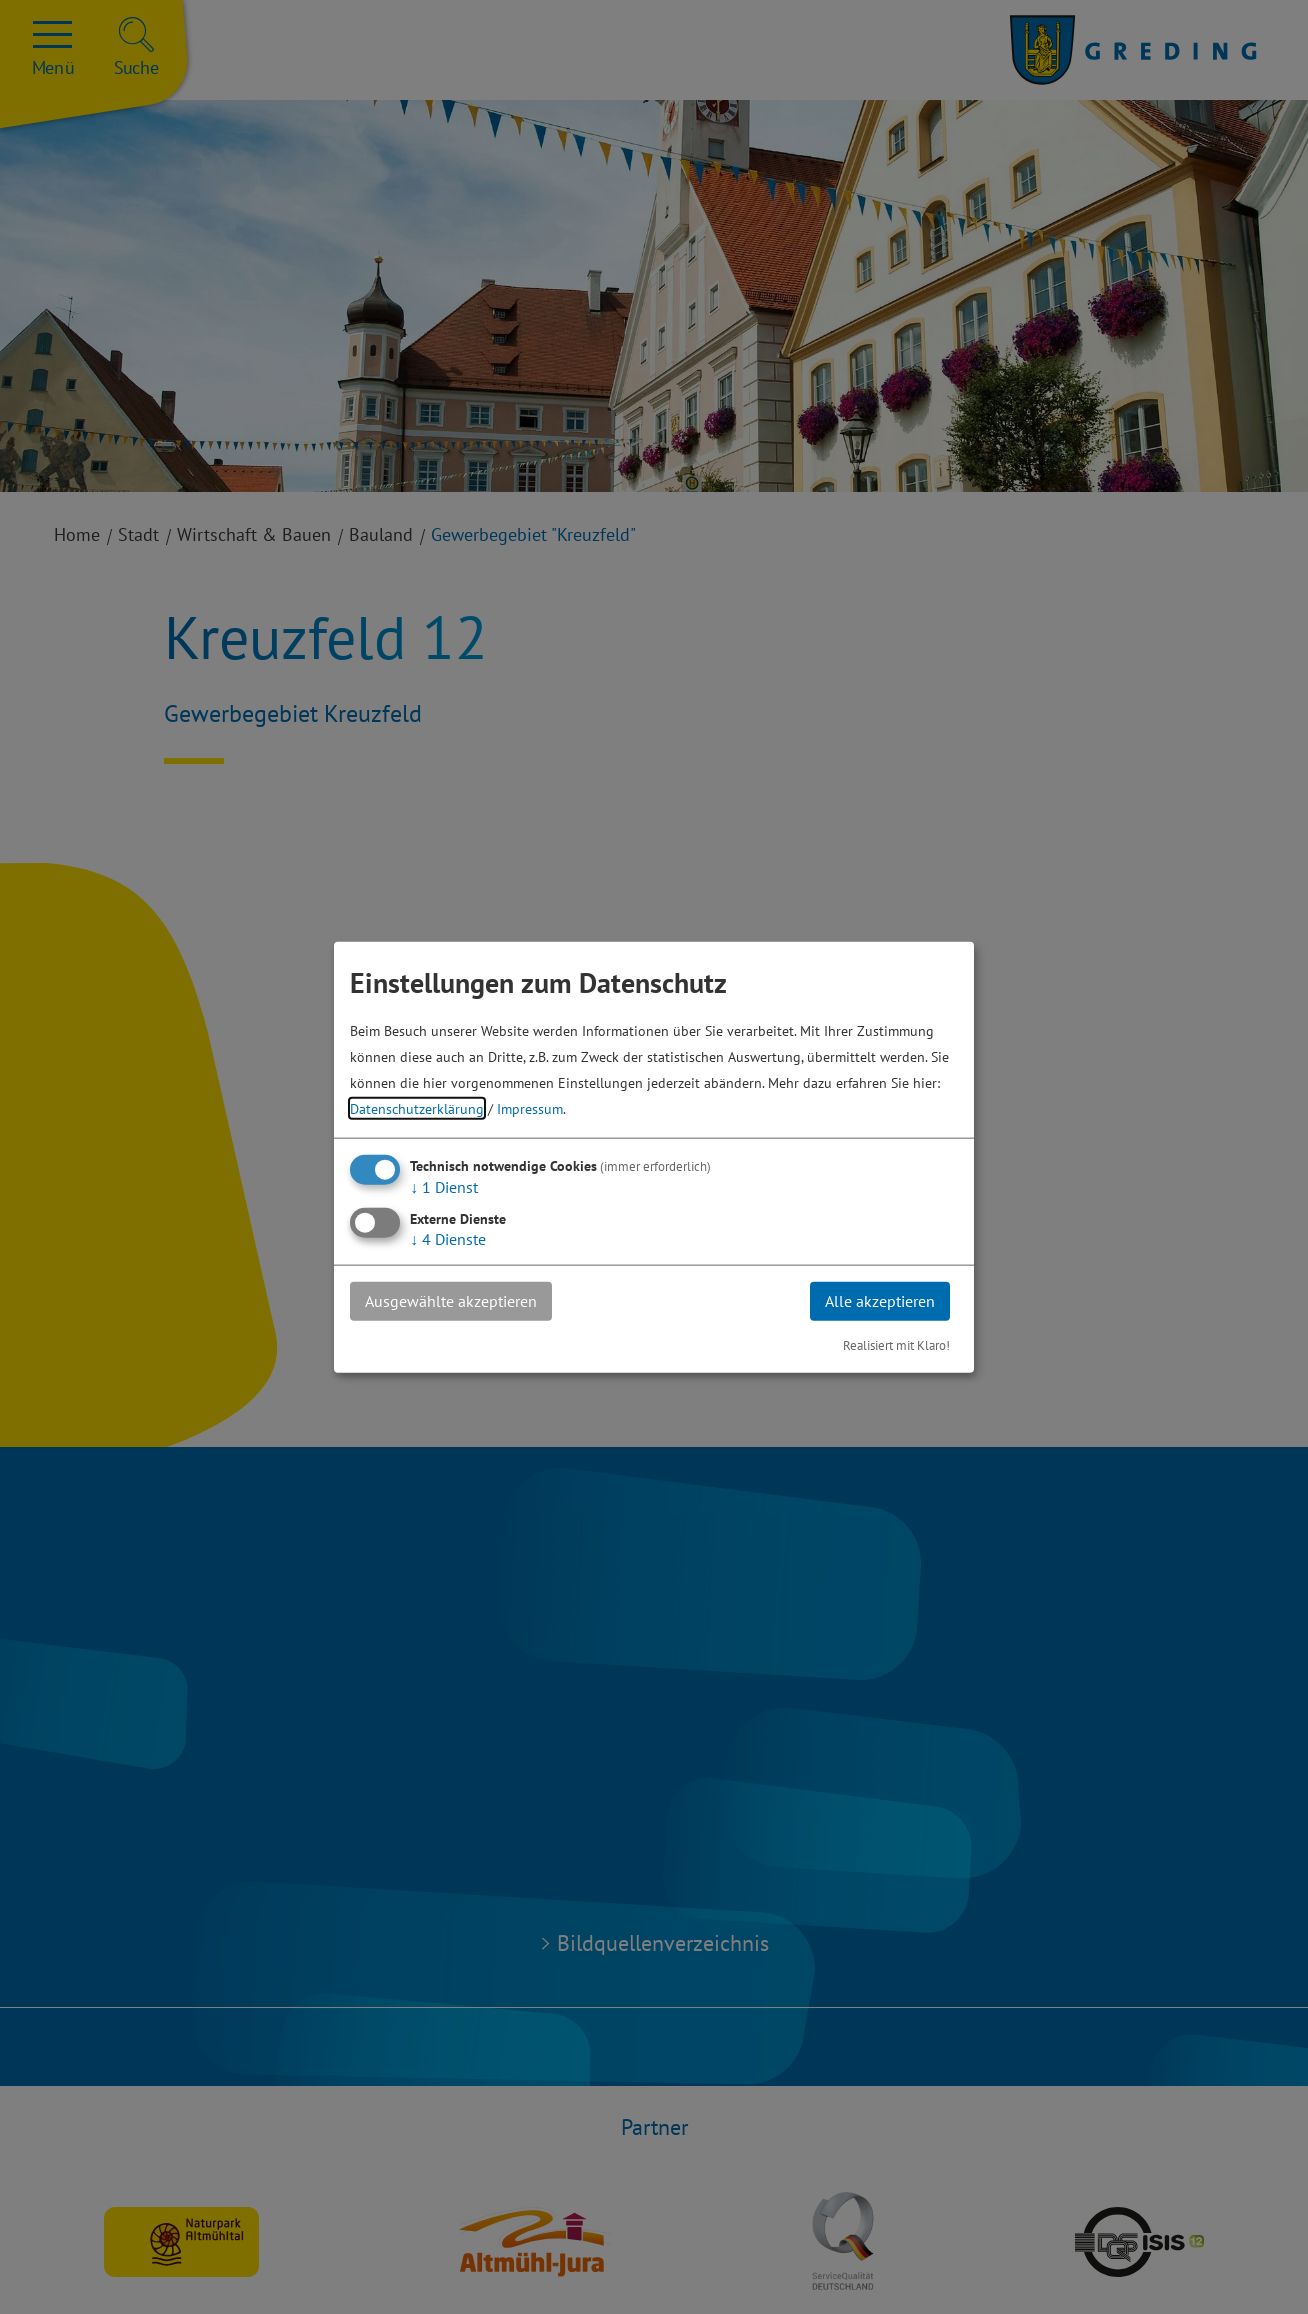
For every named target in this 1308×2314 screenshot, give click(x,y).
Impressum (530, 1108)
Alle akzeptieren (880, 1301)
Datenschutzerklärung (417, 1108)
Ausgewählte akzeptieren (451, 1301)
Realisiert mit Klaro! (896, 1344)
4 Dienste (448, 1239)
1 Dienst (444, 1187)
